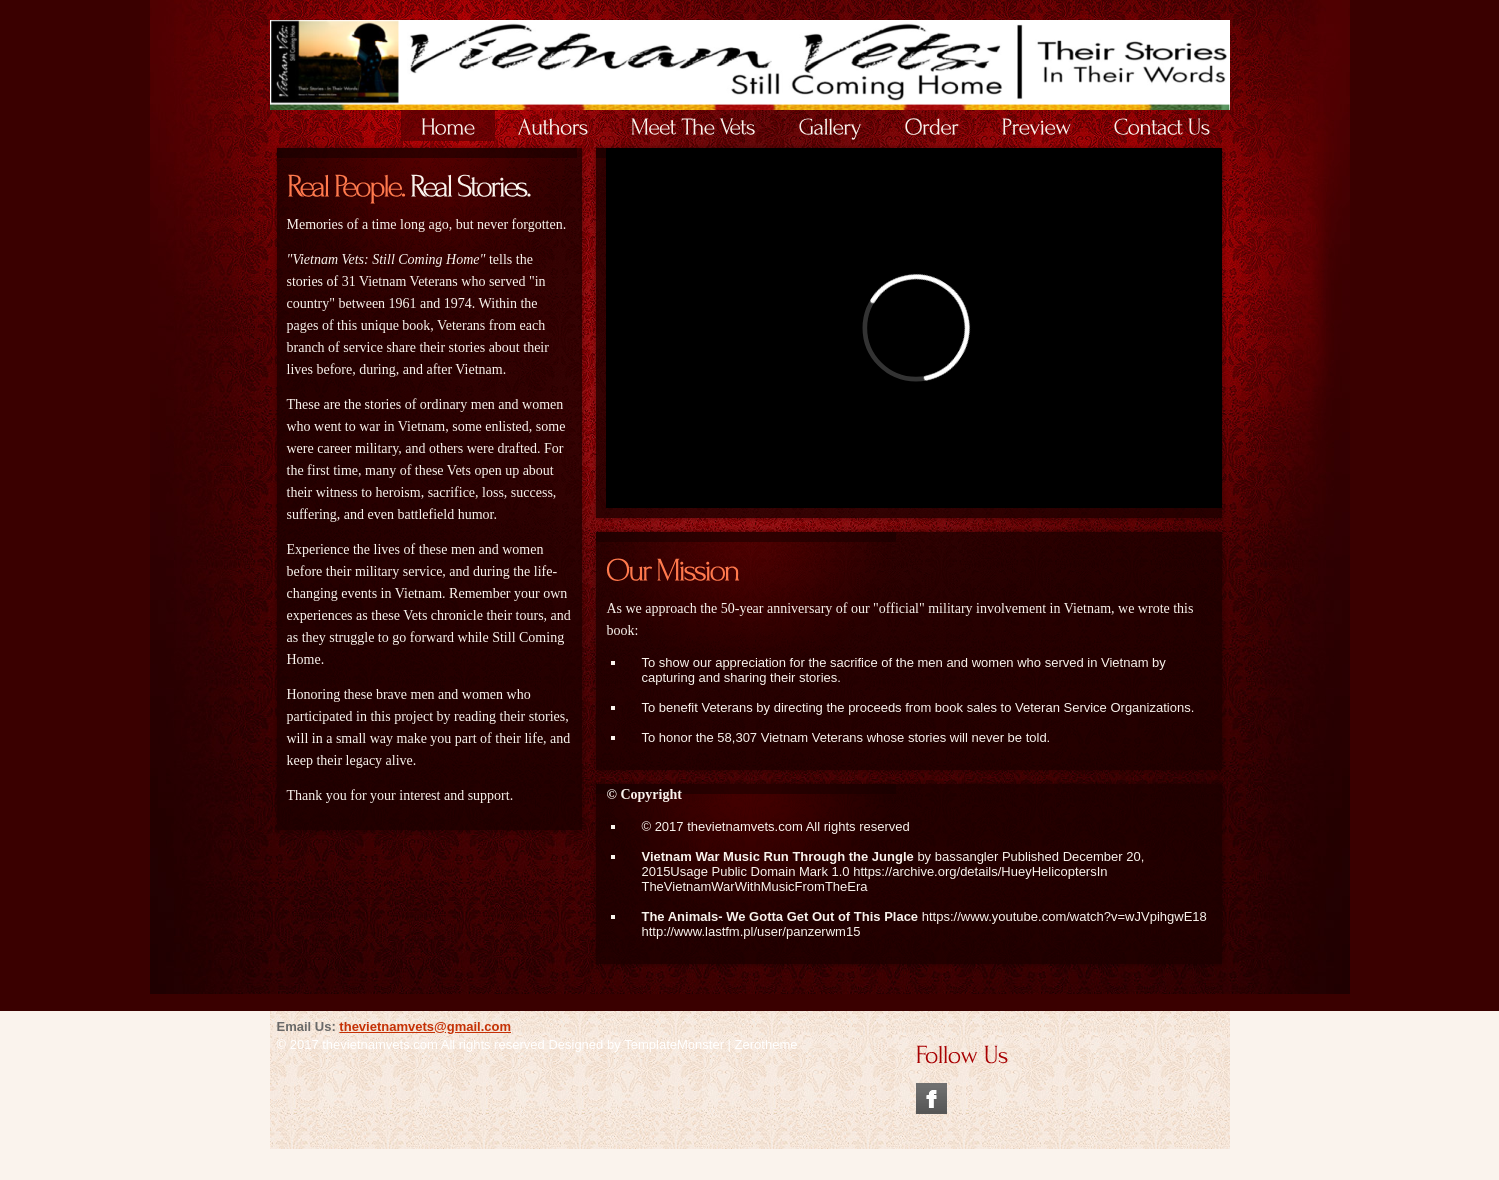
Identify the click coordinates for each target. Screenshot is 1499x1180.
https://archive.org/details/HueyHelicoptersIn (980, 871)
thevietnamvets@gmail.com (425, 1026)
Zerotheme (766, 1044)
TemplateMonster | (679, 1044)
